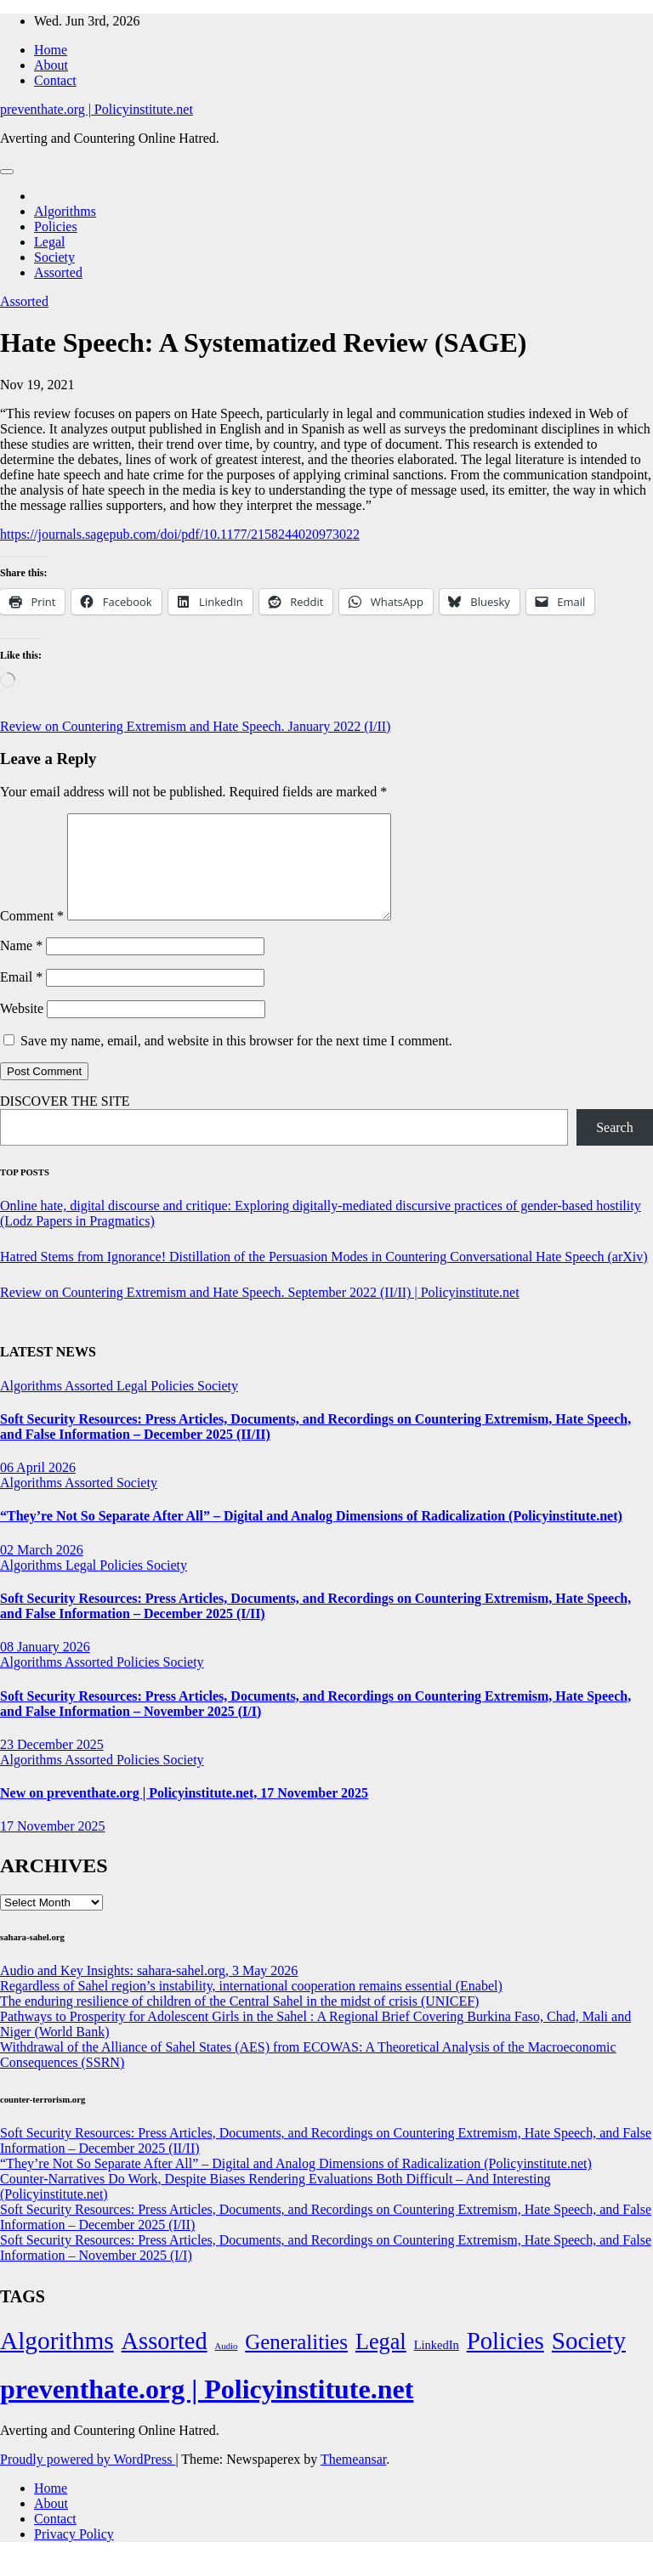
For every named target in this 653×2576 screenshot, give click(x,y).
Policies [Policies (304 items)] (505, 2361)
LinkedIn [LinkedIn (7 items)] (436, 2365)
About (51, 65)
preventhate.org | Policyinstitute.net (96, 109)
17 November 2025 (52, 1846)
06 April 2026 (38, 1487)
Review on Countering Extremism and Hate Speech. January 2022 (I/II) (195, 726)
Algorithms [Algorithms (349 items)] (57, 2361)
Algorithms (65, 211)
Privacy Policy (74, 2554)
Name (21, 966)
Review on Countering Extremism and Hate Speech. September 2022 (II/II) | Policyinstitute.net (260, 1312)
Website (21, 1029)
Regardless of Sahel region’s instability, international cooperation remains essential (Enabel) (251, 2006)
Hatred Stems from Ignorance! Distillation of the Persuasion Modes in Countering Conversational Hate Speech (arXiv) (324, 1277)
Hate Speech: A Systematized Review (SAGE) (263, 342)
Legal (49, 242)
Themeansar (353, 2479)
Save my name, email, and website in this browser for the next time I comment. (236, 1061)
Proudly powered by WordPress (87, 2479)
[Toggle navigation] (7, 171)
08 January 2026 (45, 1667)
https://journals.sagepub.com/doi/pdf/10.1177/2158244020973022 (180, 534)
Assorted (58, 272)
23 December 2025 (52, 1765)
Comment (32, 936)
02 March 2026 (41, 1570)
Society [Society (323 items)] (589, 2361)
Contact (55, 80)
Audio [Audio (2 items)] (226, 2366)
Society (54, 257)
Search (614, 1148)
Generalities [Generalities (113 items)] (296, 2362)
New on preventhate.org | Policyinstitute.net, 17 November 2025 (184, 1813)
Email (21, 997)
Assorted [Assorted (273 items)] (164, 2361)
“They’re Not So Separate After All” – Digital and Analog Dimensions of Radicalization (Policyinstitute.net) (311, 1536)
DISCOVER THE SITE (65, 1121)
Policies (55, 226)
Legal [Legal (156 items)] (380, 2362)
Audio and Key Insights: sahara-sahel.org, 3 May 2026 (149, 1991)
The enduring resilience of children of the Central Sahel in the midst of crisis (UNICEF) (239, 2021)
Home (50, 49)
